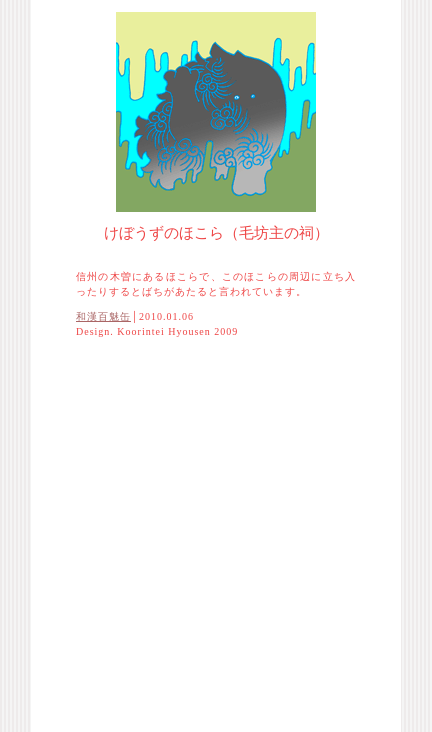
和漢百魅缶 (103, 316)
